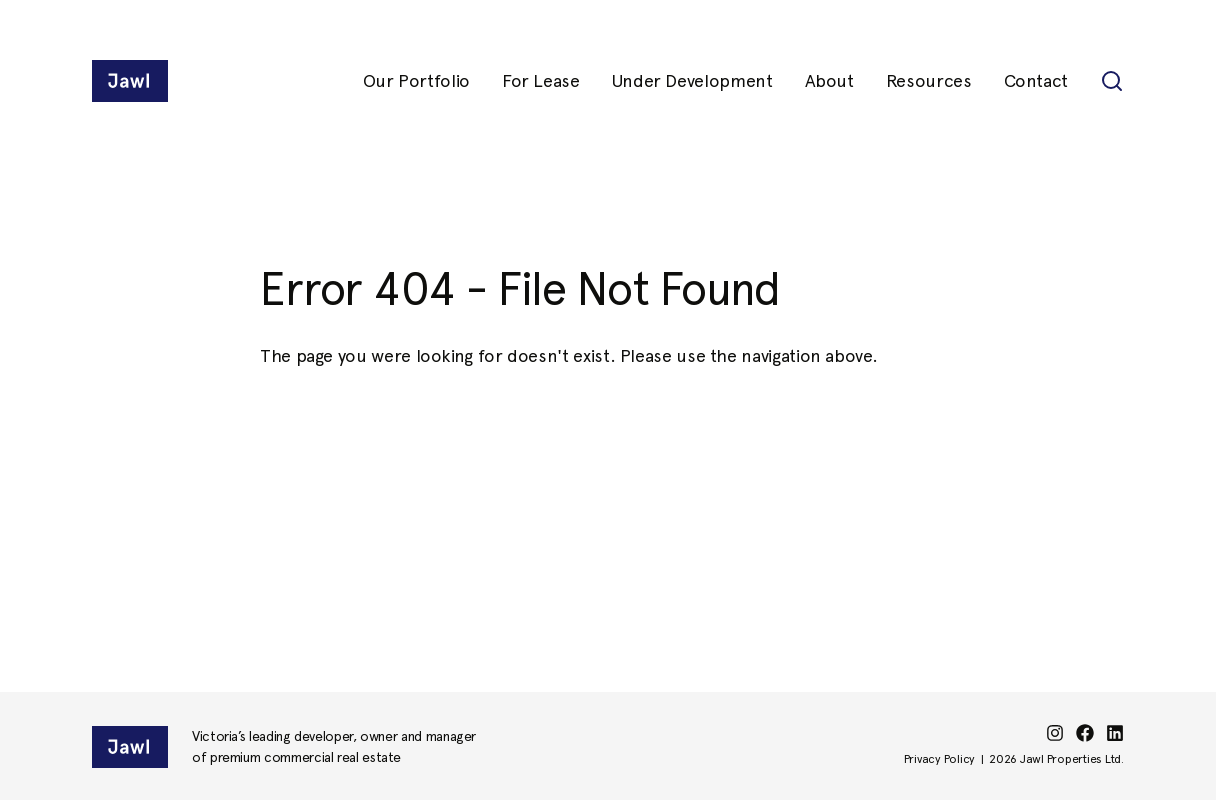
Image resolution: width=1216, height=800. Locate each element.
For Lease (541, 80)
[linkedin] (1115, 733)
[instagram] (1055, 733)
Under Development (692, 80)
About (829, 80)
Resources (929, 80)
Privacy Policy (940, 759)
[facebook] (1085, 733)
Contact (1036, 80)
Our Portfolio (416, 80)
